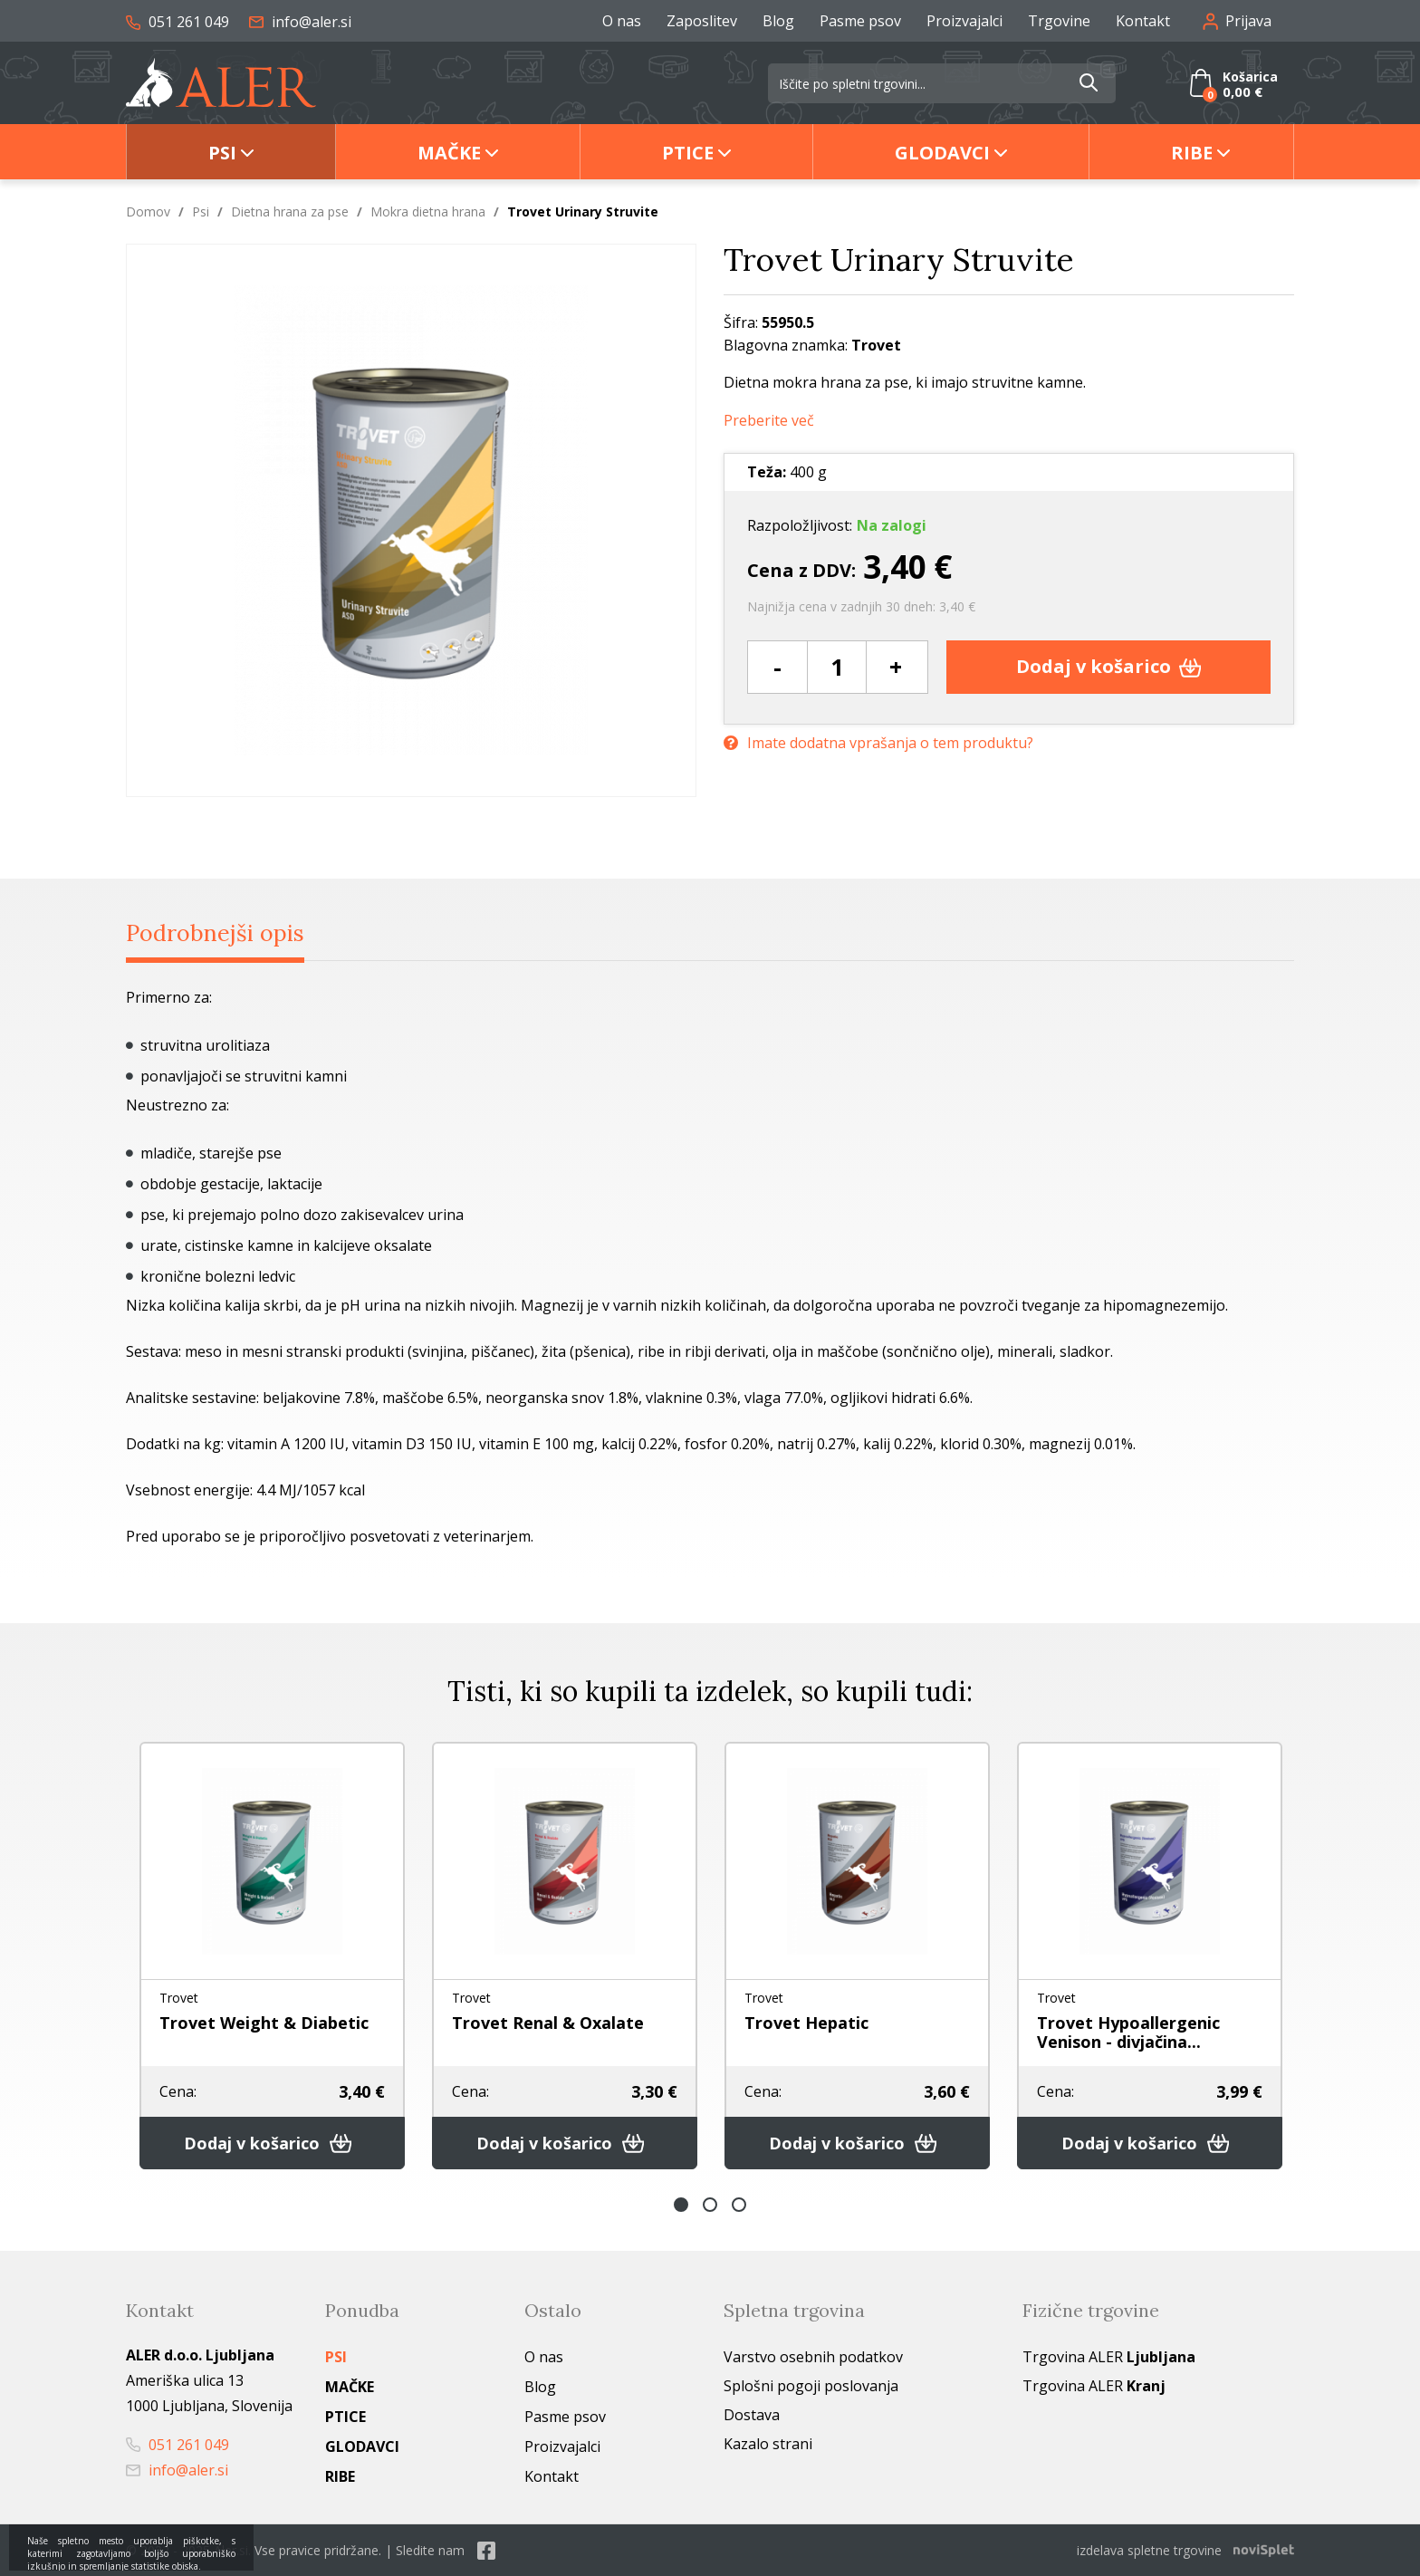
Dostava (752, 2415)
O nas (621, 21)
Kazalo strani (768, 2444)
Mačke (449, 152)
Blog (778, 21)
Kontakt (1143, 21)
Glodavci (942, 152)
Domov (148, 211)
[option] (272, 1955)
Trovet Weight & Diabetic (264, 2022)
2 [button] (710, 2204)
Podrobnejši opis (215, 932)
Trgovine (1059, 21)
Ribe (1192, 152)
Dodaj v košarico (1109, 666)
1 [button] (681, 2204)
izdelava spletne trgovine (1149, 2550)
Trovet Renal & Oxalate (548, 2022)
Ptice (688, 152)
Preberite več (769, 420)
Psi (222, 152)
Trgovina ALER (1108, 2357)
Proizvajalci (964, 21)
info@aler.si (300, 22)
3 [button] (739, 2204)
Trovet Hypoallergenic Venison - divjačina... (1128, 2032)
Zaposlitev (702, 21)
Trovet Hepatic (806, 2022)
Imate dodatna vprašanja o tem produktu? (878, 743)
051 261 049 (177, 22)
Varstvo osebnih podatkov (813, 2357)
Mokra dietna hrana (427, 211)
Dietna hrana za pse (290, 211)
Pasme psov (860, 21)
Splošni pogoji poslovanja (811, 2386)
